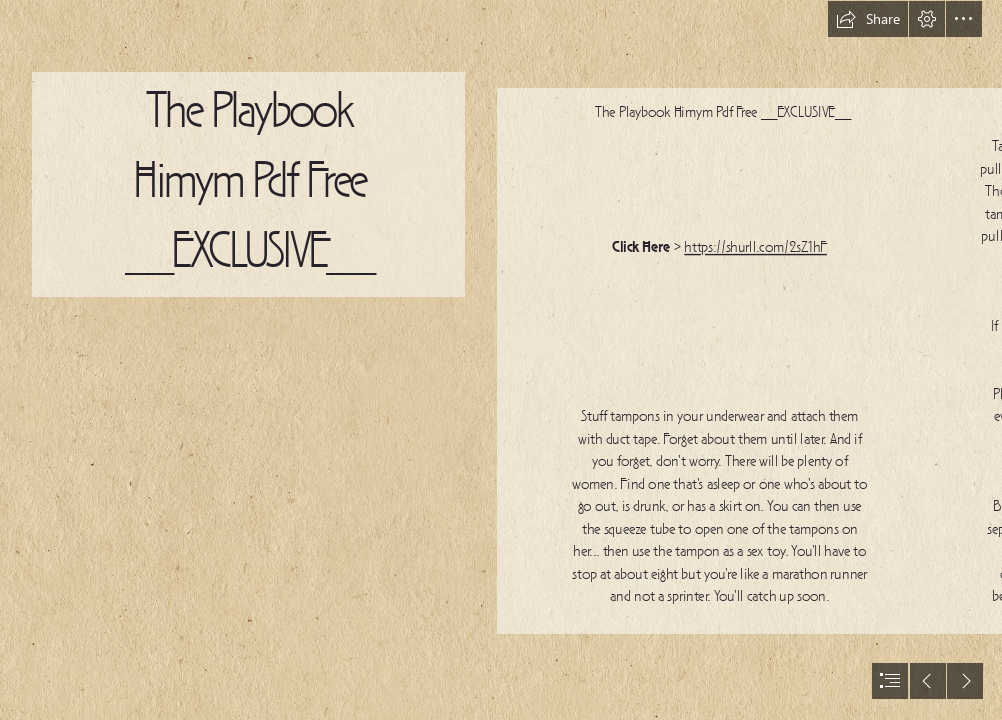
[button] (868, 19)
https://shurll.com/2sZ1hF (755, 248)
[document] (501, 360)
